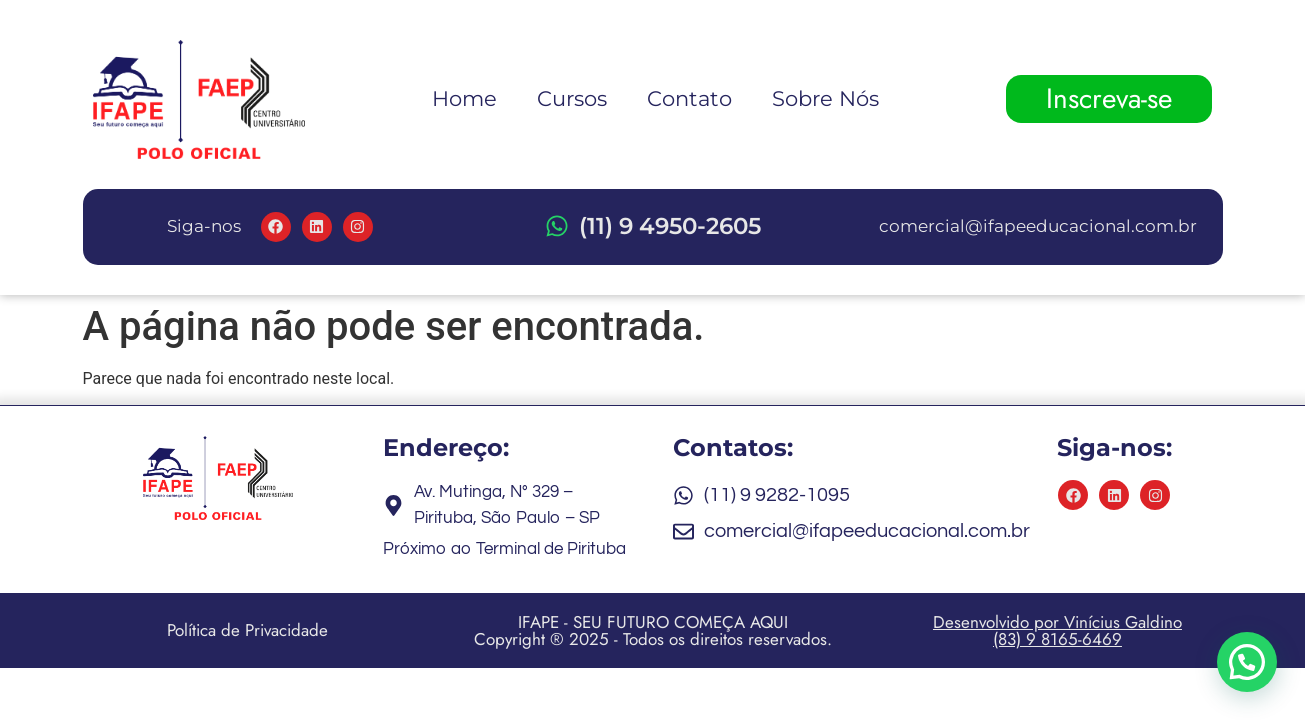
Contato (689, 98)
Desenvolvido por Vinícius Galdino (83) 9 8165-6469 (1057, 630)
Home (464, 98)
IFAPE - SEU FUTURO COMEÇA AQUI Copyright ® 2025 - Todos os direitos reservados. (653, 630)
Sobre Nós (825, 98)
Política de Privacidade (247, 630)
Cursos (572, 98)
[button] (1246, 660)
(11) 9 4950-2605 (670, 226)
